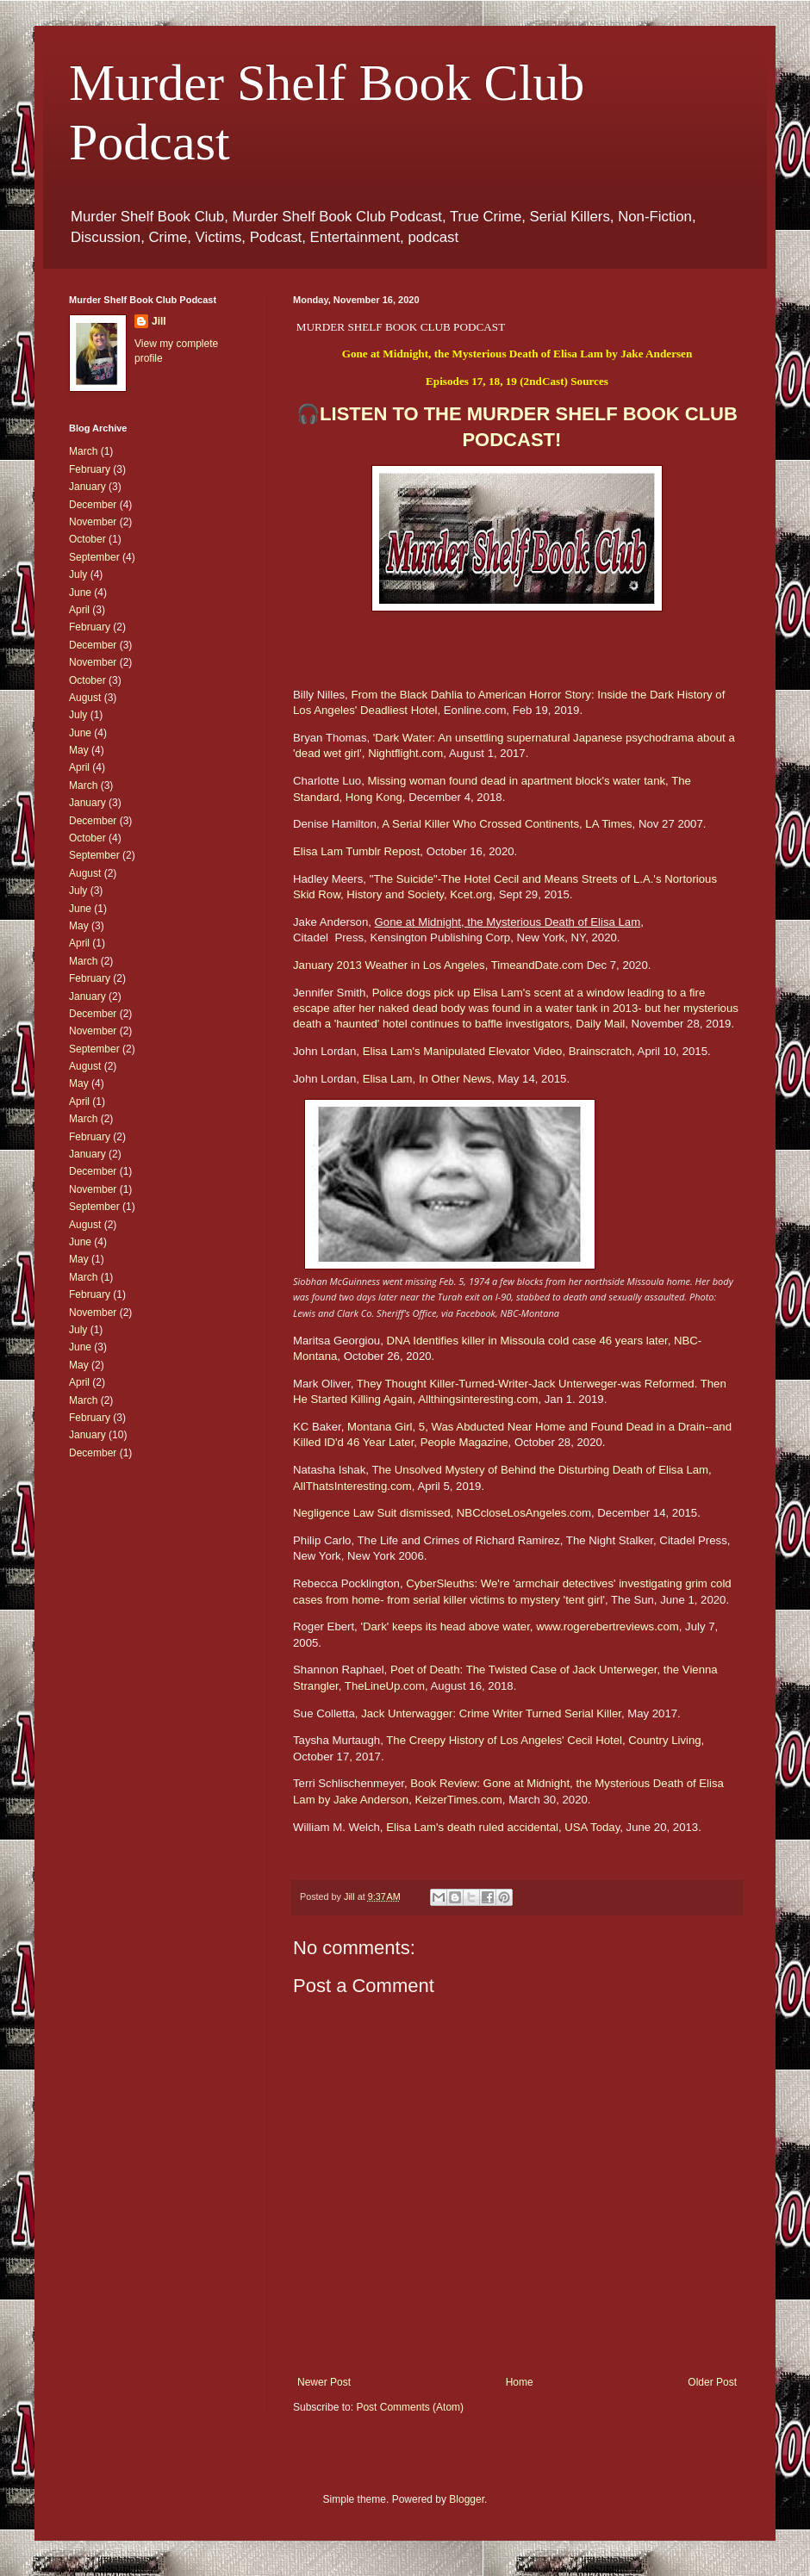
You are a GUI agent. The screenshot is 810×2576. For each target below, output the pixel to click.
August (85, 698)
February (89, 469)
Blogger (466, 2499)
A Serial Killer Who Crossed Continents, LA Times (507, 823)
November (92, 522)
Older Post (712, 2382)
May (79, 750)
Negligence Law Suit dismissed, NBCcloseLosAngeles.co (437, 1512)
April (79, 610)
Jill (159, 321)
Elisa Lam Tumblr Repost (356, 851)
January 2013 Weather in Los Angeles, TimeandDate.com (438, 965)
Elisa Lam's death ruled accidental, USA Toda (500, 1827)
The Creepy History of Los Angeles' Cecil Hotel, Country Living (543, 1740)
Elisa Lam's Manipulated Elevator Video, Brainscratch (497, 1051)
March (83, 451)
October (87, 539)
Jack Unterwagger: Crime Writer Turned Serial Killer (491, 1713)
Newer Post (324, 2382)
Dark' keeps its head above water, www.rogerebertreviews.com (521, 1626)
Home (519, 2382)
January (87, 487)
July (78, 574)
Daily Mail (600, 1023)
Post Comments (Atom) (410, 2407)
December (92, 505)
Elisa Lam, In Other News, (429, 1078)
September (94, 557)
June (80, 593)
